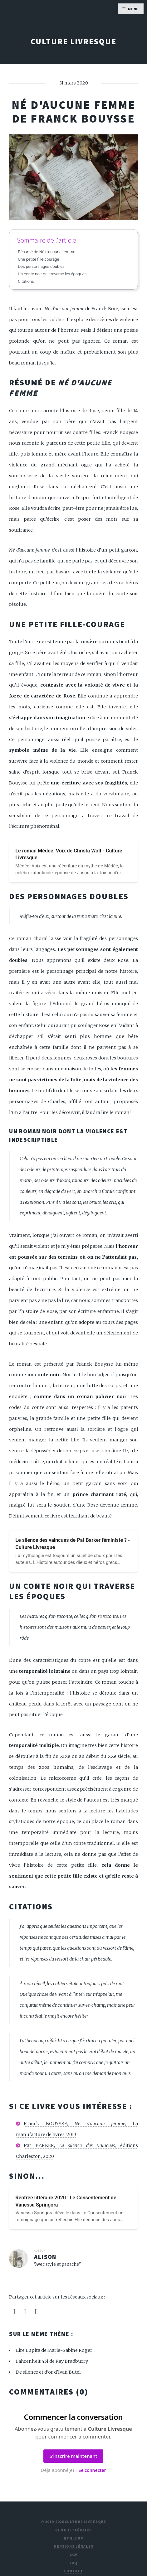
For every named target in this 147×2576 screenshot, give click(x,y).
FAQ (74, 2562)
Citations (26, 281)
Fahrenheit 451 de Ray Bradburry (52, 2361)
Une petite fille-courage (38, 259)
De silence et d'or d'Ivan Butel (48, 2372)
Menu (133, 9)
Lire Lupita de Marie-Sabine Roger (54, 2350)
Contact (73, 2571)
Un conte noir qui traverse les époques (52, 274)
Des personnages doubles (41, 266)
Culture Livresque (73, 41)
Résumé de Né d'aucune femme (46, 251)
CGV (74, 2554)
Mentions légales (73, 2546)
